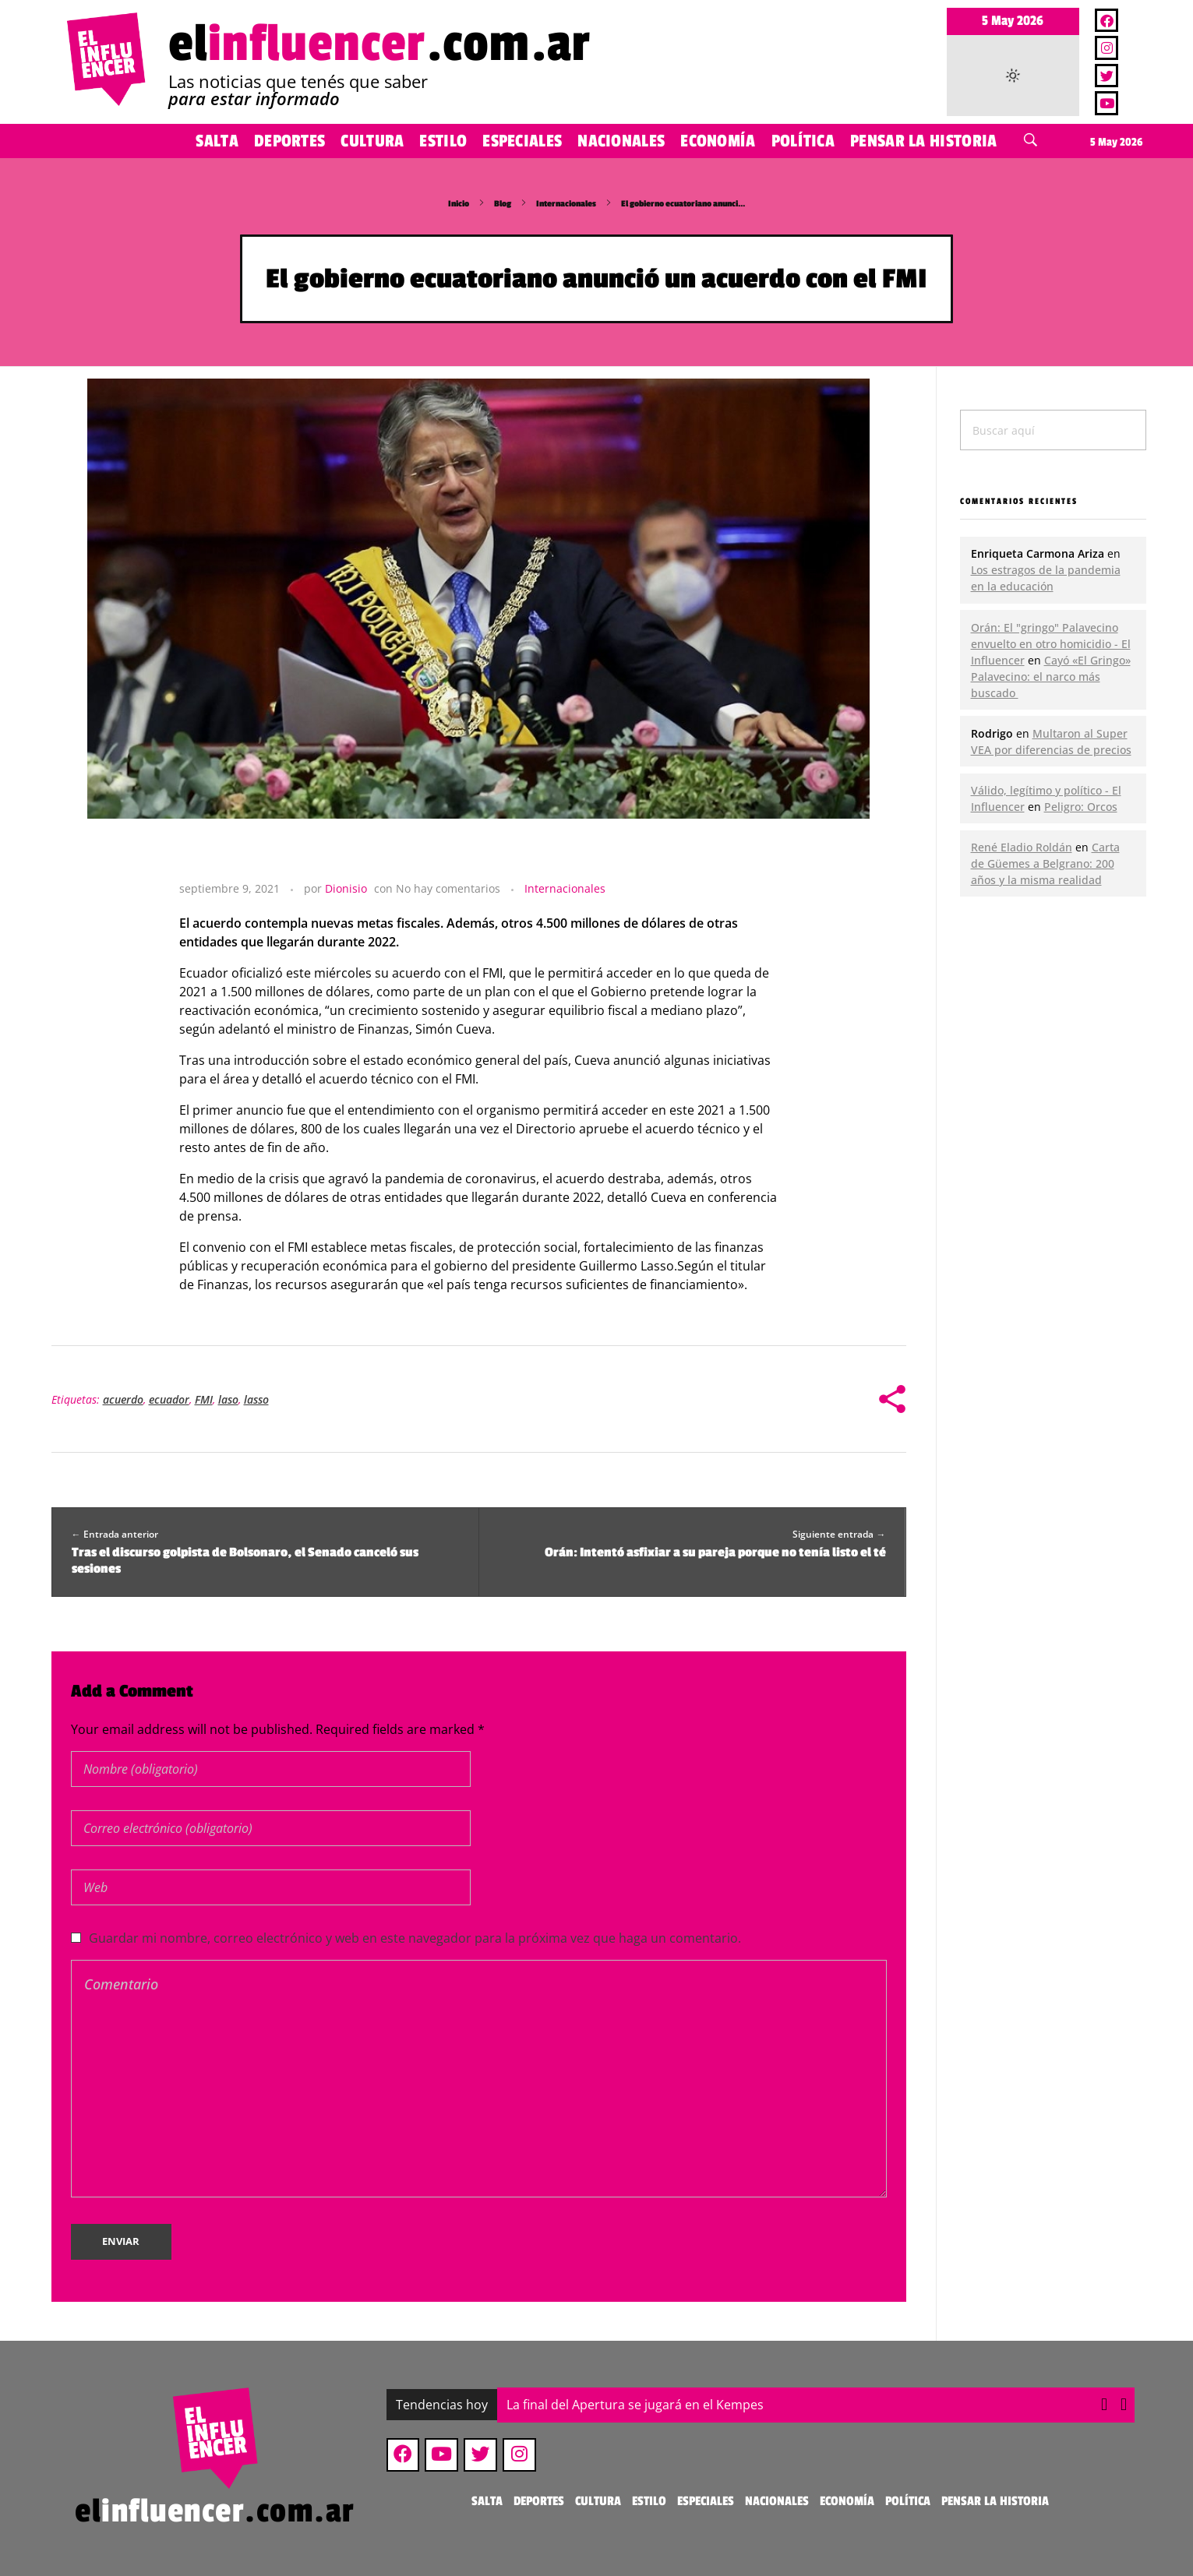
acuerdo (123, 1399)
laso (228, 1399)
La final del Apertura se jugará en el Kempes (635, 2404)
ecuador (169, 1399)
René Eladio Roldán (1021, 847)
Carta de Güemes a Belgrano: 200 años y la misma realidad (1045, 863)
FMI (204, 1399)
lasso (256, 1399)
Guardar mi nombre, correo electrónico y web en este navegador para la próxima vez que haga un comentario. (415, 1938)
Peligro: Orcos (1080, 806)
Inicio (458, 204)
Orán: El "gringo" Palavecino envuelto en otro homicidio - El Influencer (1051, 644)
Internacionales (566, 204)
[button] (1124, 2404)
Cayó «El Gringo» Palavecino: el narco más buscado (1051, 676)
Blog (502, 204)
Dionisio (346, 888)
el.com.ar (379, 44)
